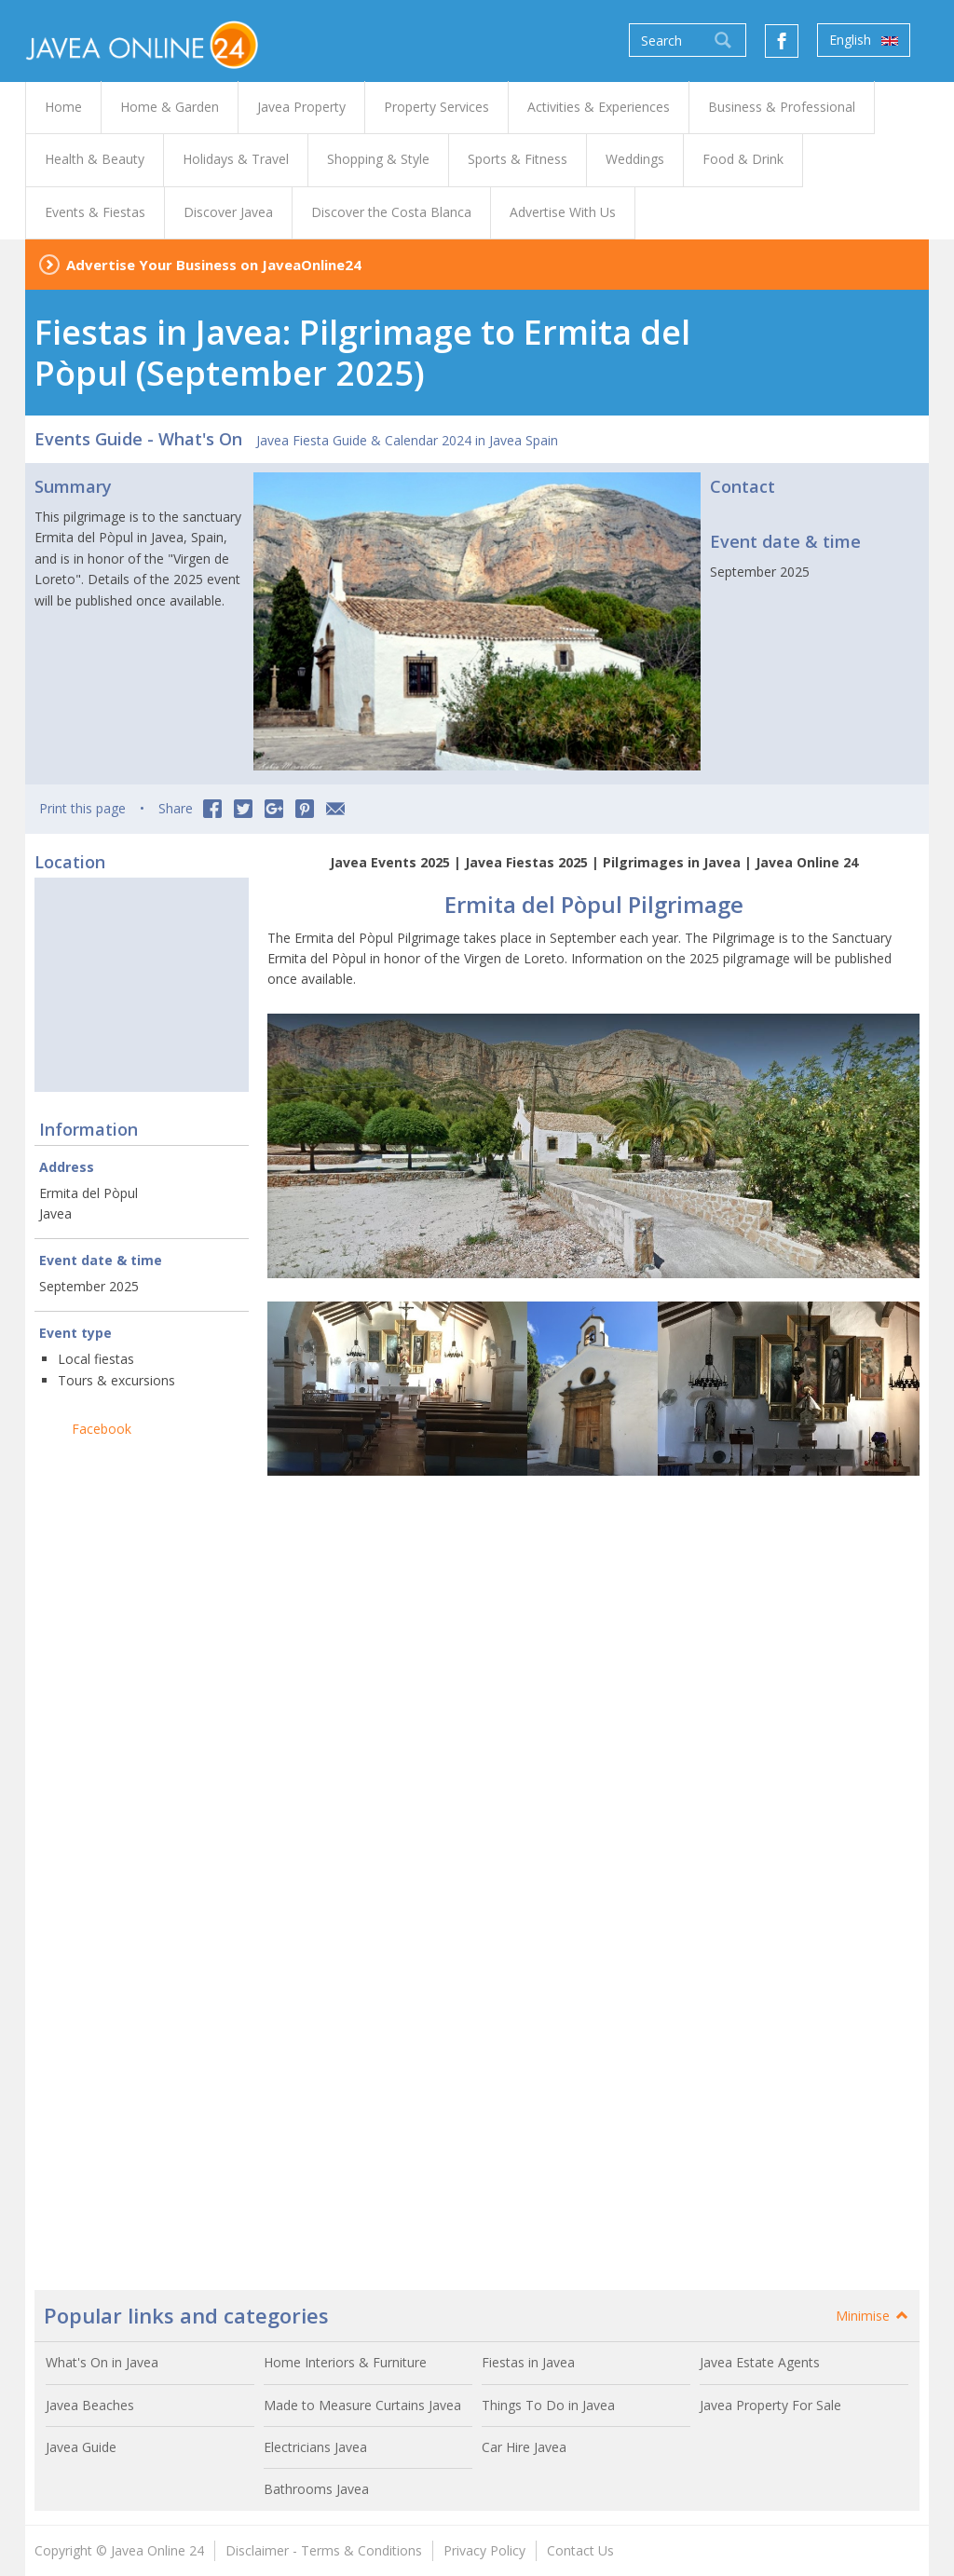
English (863, 40)
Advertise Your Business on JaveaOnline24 (213, 264)
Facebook (101, 1429)
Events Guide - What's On (138, 439)
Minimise (873, 2315)
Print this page (82, 808)
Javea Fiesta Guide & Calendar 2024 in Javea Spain (407, 440)
